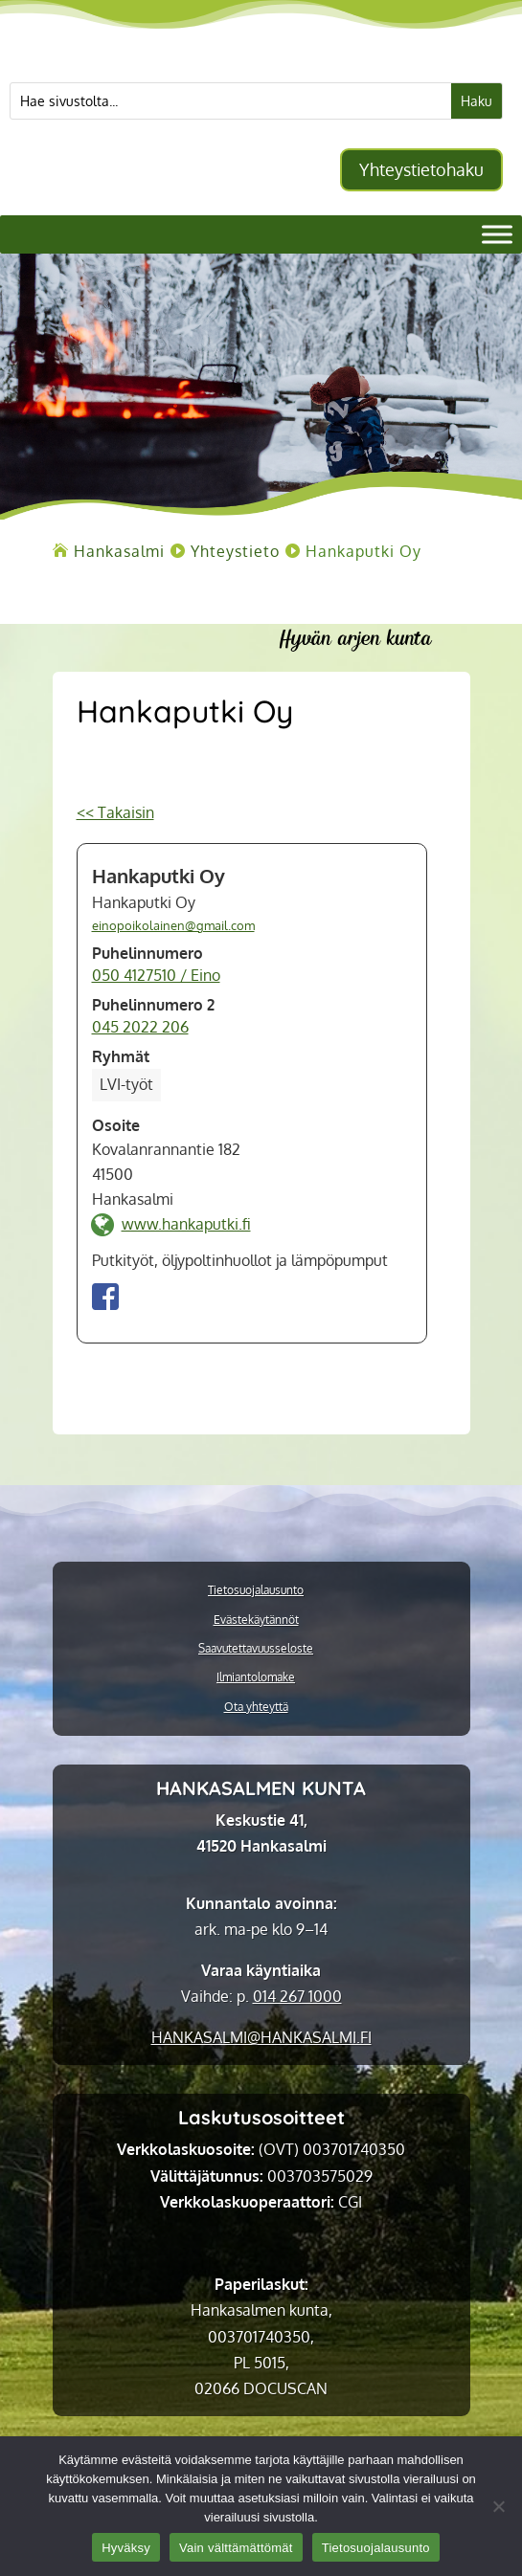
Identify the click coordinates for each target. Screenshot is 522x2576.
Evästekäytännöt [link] (256, 1620)
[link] (119, 551)
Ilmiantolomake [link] (255, 1677)
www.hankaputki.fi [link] (186, 1223)
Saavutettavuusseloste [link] (255, 1648)
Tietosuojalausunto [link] (256, 1590)
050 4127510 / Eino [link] (156, 975)
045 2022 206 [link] (140, 1026)
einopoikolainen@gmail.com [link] (173, 925)
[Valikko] (497, 235)
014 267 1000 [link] (297, 1996)
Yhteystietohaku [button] (421, 169)
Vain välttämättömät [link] (236, 2548)
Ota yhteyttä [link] (256, 1707)
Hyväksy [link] (126, 2548)
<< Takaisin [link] (115, 812)
